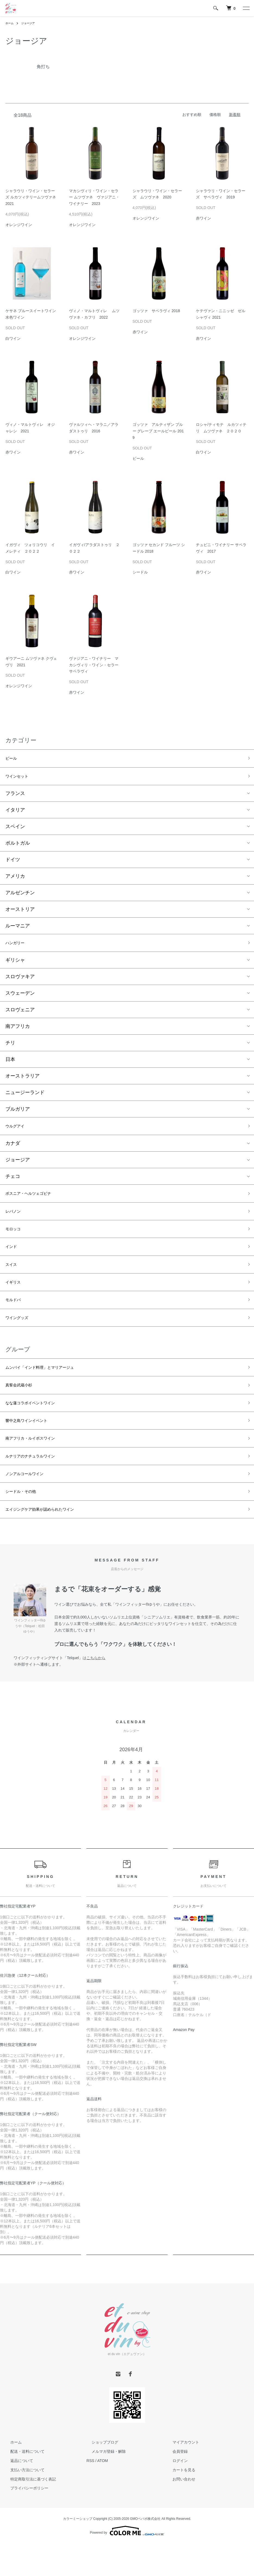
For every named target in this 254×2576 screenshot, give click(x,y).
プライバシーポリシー (24, 2524)
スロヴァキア (20, 981)
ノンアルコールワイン (29, 1505)
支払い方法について (22, 2506)
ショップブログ (99, 2478)
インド (12, 1259)
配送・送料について (22, 2487)
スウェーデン (20, 998)
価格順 (215, 114)
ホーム (10, 23)
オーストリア (20, 912)
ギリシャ (15, 965)
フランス (15, 796)
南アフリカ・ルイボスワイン (37, 1466)
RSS (90, 2496)
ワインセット (20, 778)
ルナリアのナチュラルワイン (37, 1486)
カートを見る (179, 2506)
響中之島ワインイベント (32, 1447)
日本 (10, 1064)
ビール (12, 759)
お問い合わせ (179, 2515)
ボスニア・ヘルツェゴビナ (34, 1201)
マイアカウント (181, 2478)
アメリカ (15, 879)
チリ (10, 1048)
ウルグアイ (17, 1132)
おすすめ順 (191, 114)
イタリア (15, 813)
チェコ (12, 1183)
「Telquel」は (84, 1693)
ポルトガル (17, 846)
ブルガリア (17, 1114)
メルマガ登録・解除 (103, 2487)
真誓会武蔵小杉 (22, 1408)
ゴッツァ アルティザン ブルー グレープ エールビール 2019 (158, 431)
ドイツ (12, 863)
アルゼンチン (20, 896)
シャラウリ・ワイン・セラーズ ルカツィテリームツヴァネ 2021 (30, 197)
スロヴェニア (20, 1015)
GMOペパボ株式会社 (145, 2554)
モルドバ (15, 1317)
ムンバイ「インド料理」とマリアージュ (49, 1389)
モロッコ (15, 1240)
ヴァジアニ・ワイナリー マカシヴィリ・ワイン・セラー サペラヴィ (93, 665)
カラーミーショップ (77, 2554)
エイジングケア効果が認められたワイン (49, 1544)
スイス (12, 1279)
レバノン (15, 1220)
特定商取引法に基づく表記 (28, 2515)
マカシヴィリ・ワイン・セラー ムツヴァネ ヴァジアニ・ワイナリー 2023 (94, 197)
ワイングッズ (20, 1337)
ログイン (175, 2496)
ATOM (102, 2496)
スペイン (15, 829)
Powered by (127, 2566)
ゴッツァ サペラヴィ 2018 (156, 311)
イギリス (15, 1298)
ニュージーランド (25, 1097)
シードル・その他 (25, 1525)
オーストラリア (22, 1081)
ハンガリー (17, 947)
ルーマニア (17, 929)
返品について (16, 2496)
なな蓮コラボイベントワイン (37, 1427)
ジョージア (31, 23)
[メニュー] (246, 8)
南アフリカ (17, 1031)
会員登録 (175, 2487)
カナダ (12, 1150)
